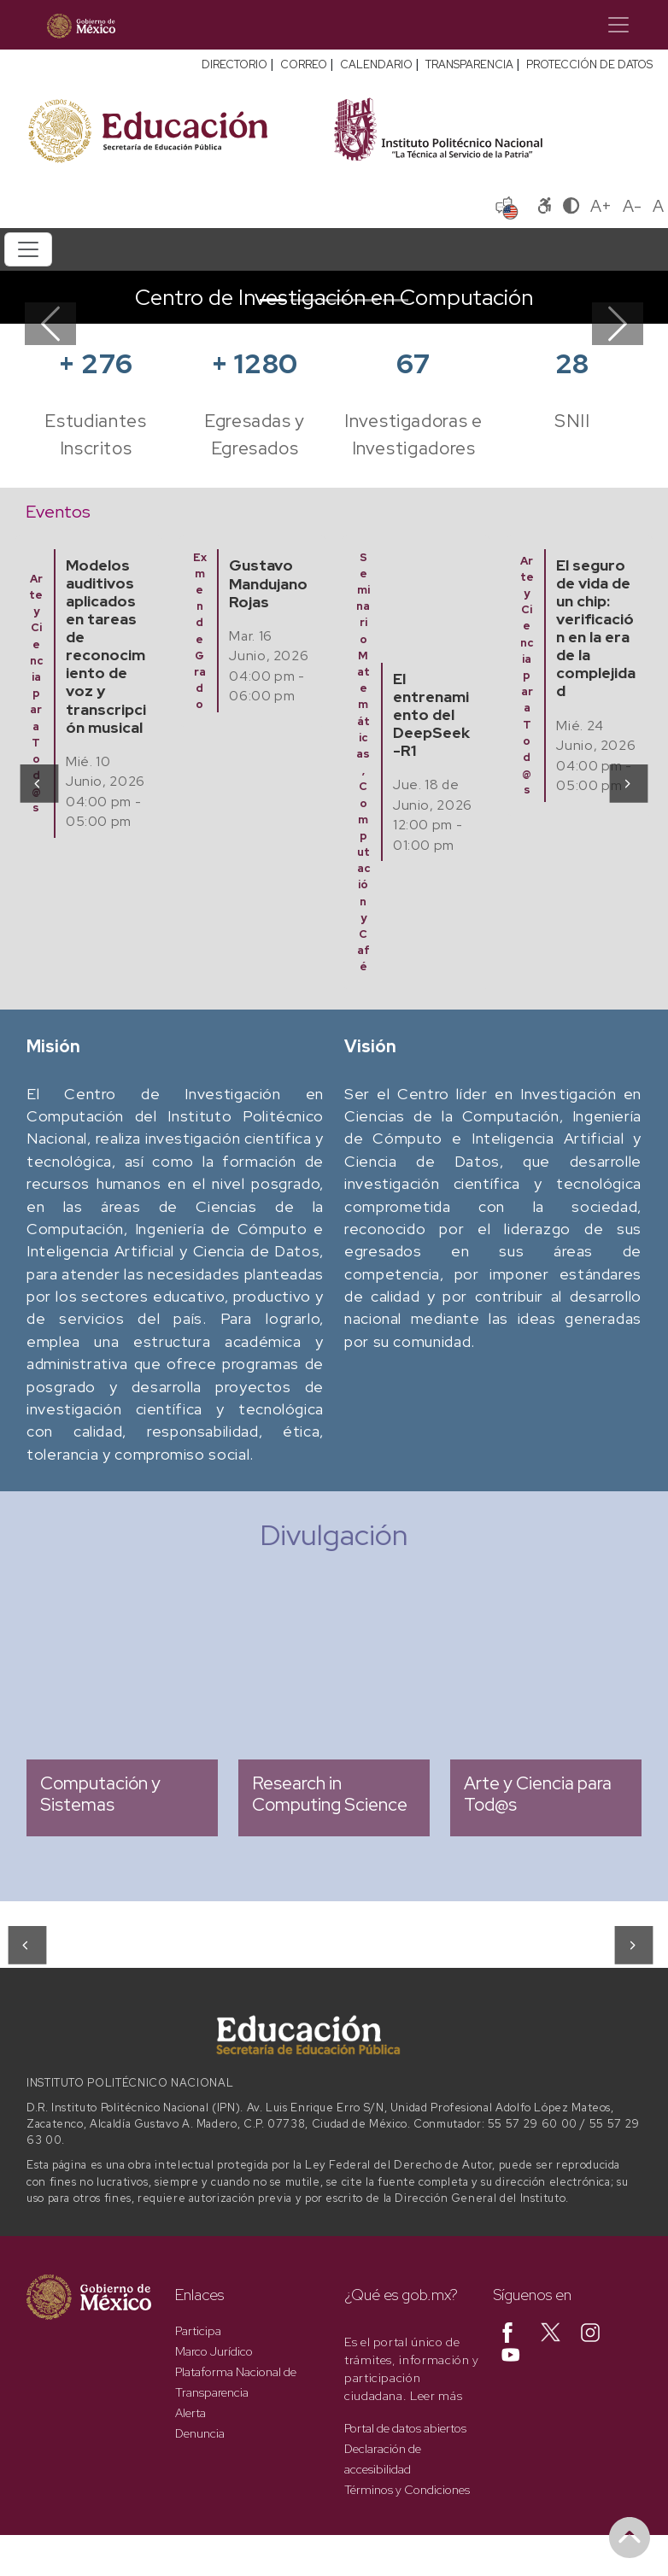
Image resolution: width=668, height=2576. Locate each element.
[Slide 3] (334, 300)
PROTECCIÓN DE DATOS (589, 64)
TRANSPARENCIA (469, 64)
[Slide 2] (303, 300)
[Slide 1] (272, 300)
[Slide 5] (395, 300)
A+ (601, 206)
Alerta (190, 2413)
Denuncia (200, 2433)
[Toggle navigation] (618, 25)
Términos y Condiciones (407, 2489)
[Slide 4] (365, 300)
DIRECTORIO (234, 64)
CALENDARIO (376, 64)
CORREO (303, 64)
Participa (198, 2331)
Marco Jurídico (214, 2351)
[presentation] (38, 782)
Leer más (436, 2395)
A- (632, 206)
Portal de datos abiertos (405, 2428)
